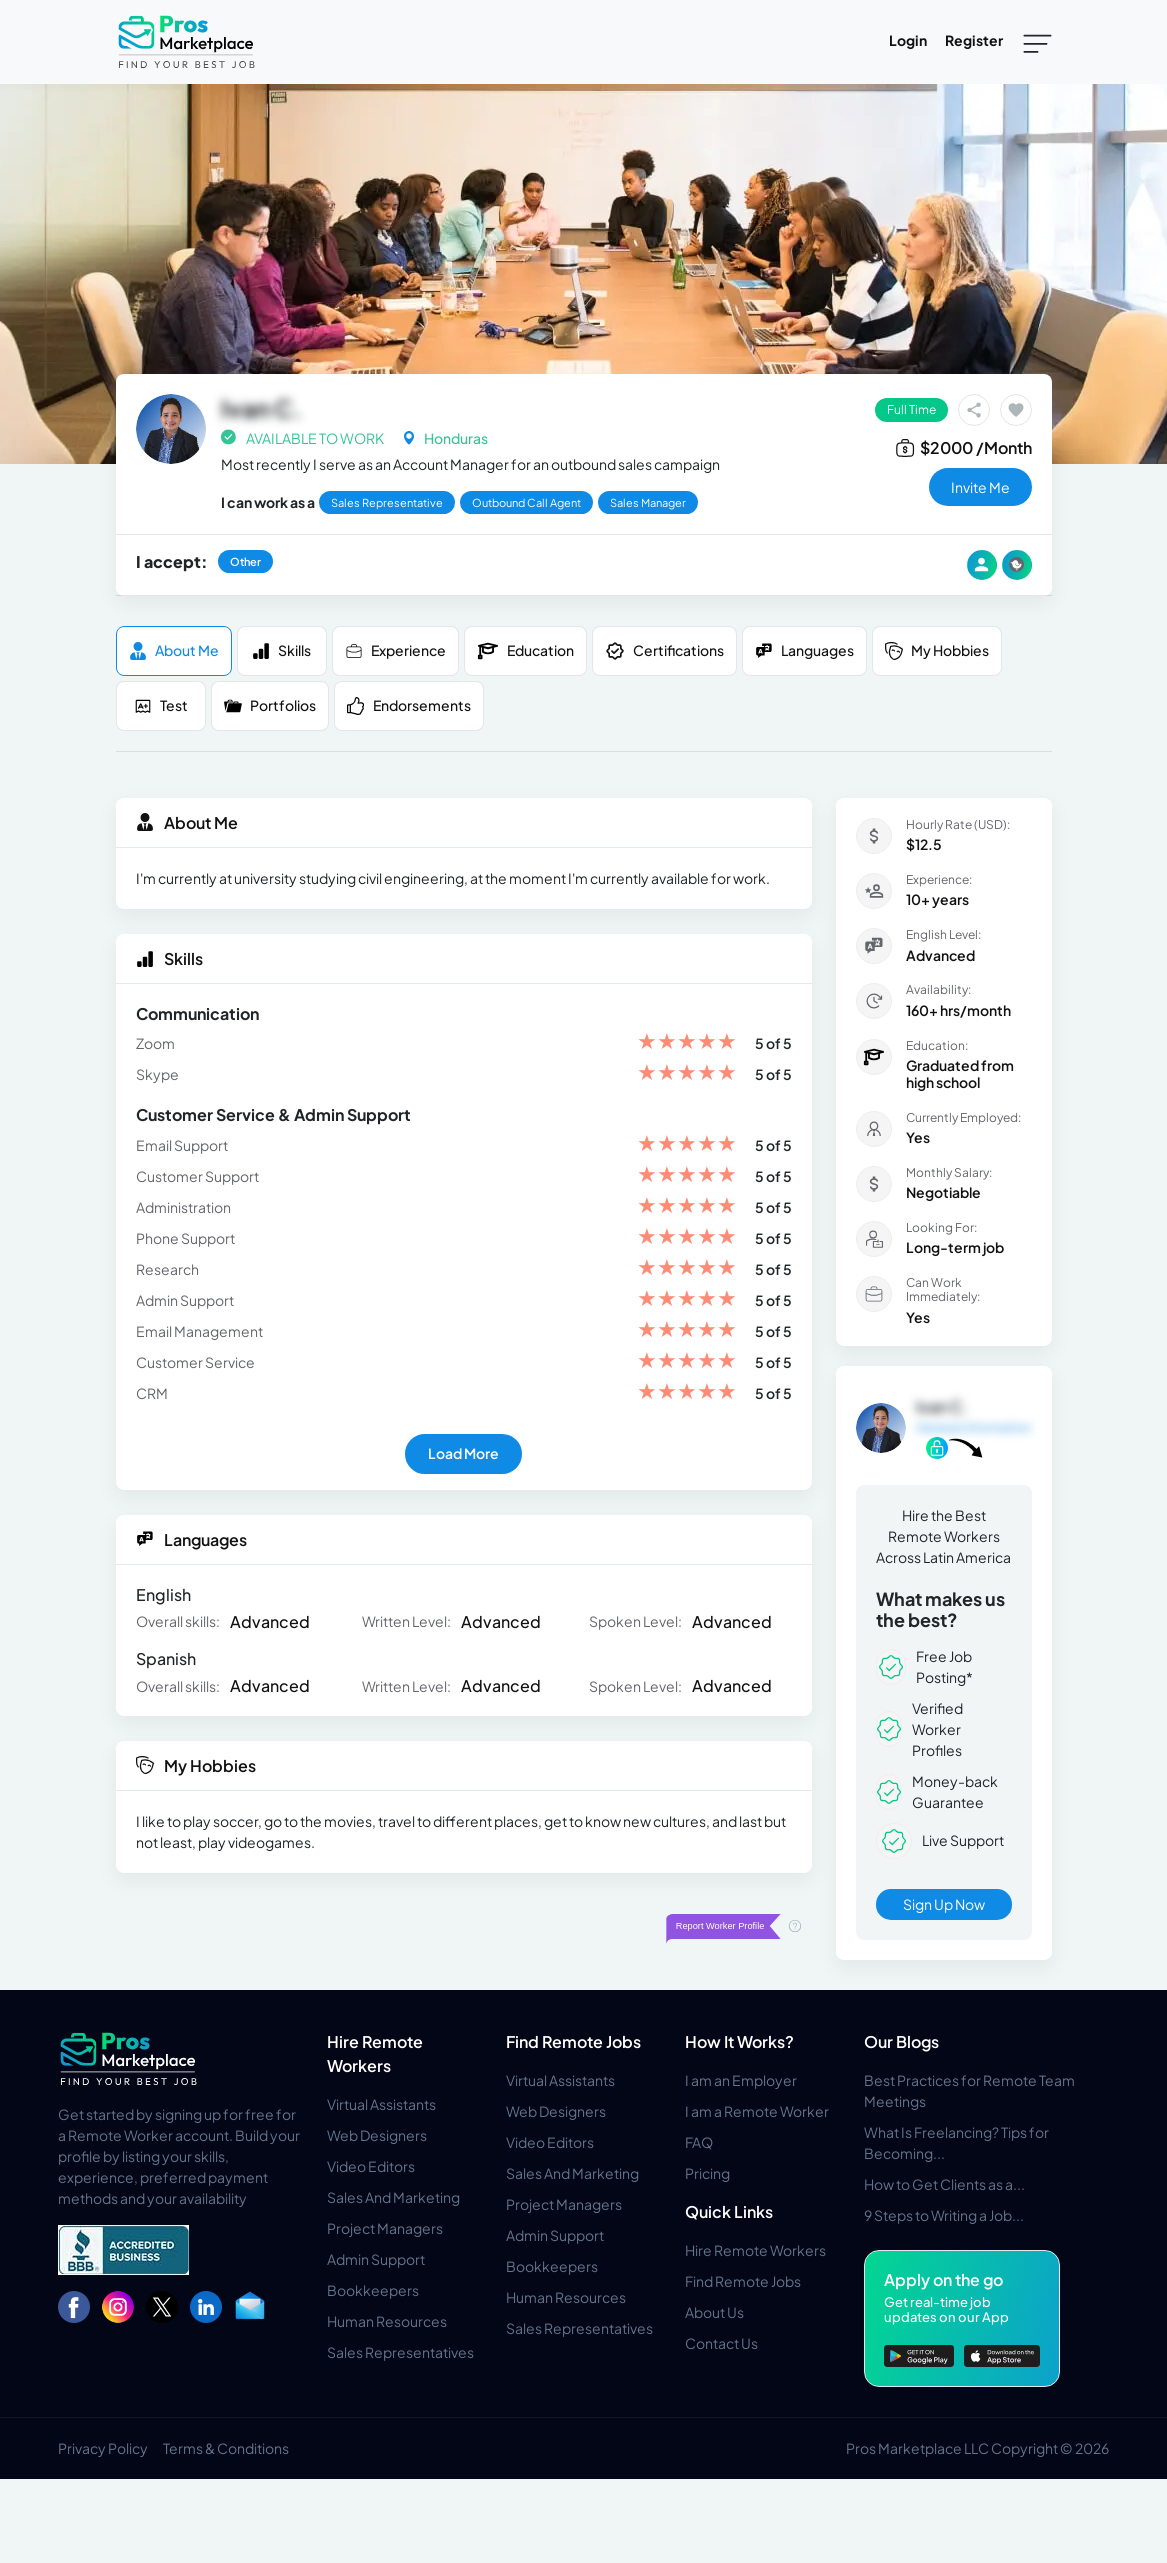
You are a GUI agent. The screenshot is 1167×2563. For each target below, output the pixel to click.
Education (525, 651)
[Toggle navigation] (1037, 42)
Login (908, 40)
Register (974, 40)
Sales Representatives (400, 2352)
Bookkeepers (373, 2290)
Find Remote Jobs (573, 2041)
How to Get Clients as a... (944, 2184)
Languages (804, 650)
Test (161, 705)
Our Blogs (901, 2041)
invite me (980, 487)
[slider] (687, 1043)
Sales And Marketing (393, 2197)
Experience (395, 650)
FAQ (699, 2142)
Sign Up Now (944, 1904)
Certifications (664, 651)
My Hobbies (937, 650)
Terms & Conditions (226, 2448)
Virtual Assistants (381, 2104)
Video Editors (371, 2166)
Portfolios (270, 705)
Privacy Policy (103, 2448)
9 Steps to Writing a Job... (944, 2215)
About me (174, 650)
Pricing (707, 2173)
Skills (281, 650)
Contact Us (721, 2343)
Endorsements (409, 705)
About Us (714, 2312)
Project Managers (385, 2228)
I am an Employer (741, 2080)
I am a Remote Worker (757, 2111)
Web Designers (377, 2135)
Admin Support (376, 2259)
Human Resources (387, 2321)
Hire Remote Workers (755, 2250)
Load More (463, 1453)
